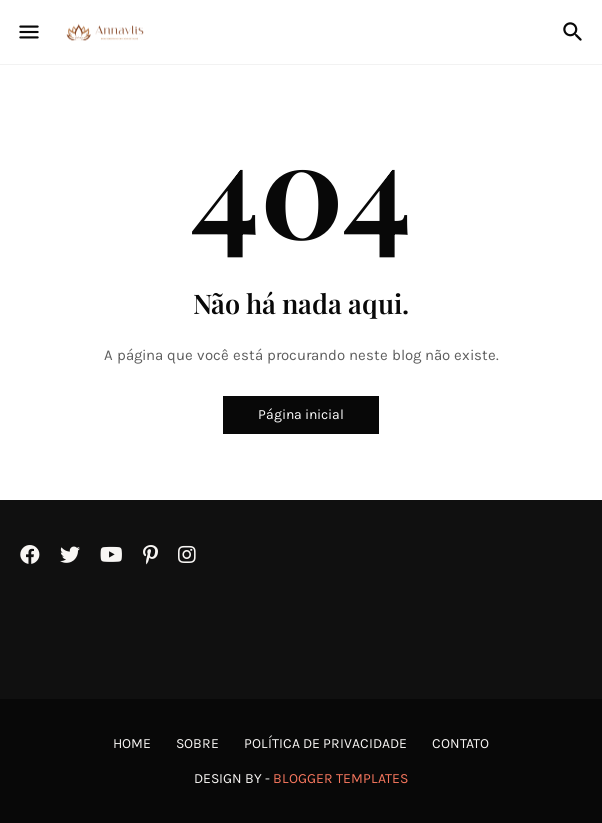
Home (132, 743)
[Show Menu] (27, 32)
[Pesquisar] (575, 32)
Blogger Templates (340, 778)
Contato (460, 743)
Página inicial (301, 414)
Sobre (197, 743)
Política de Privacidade (325, 743)
